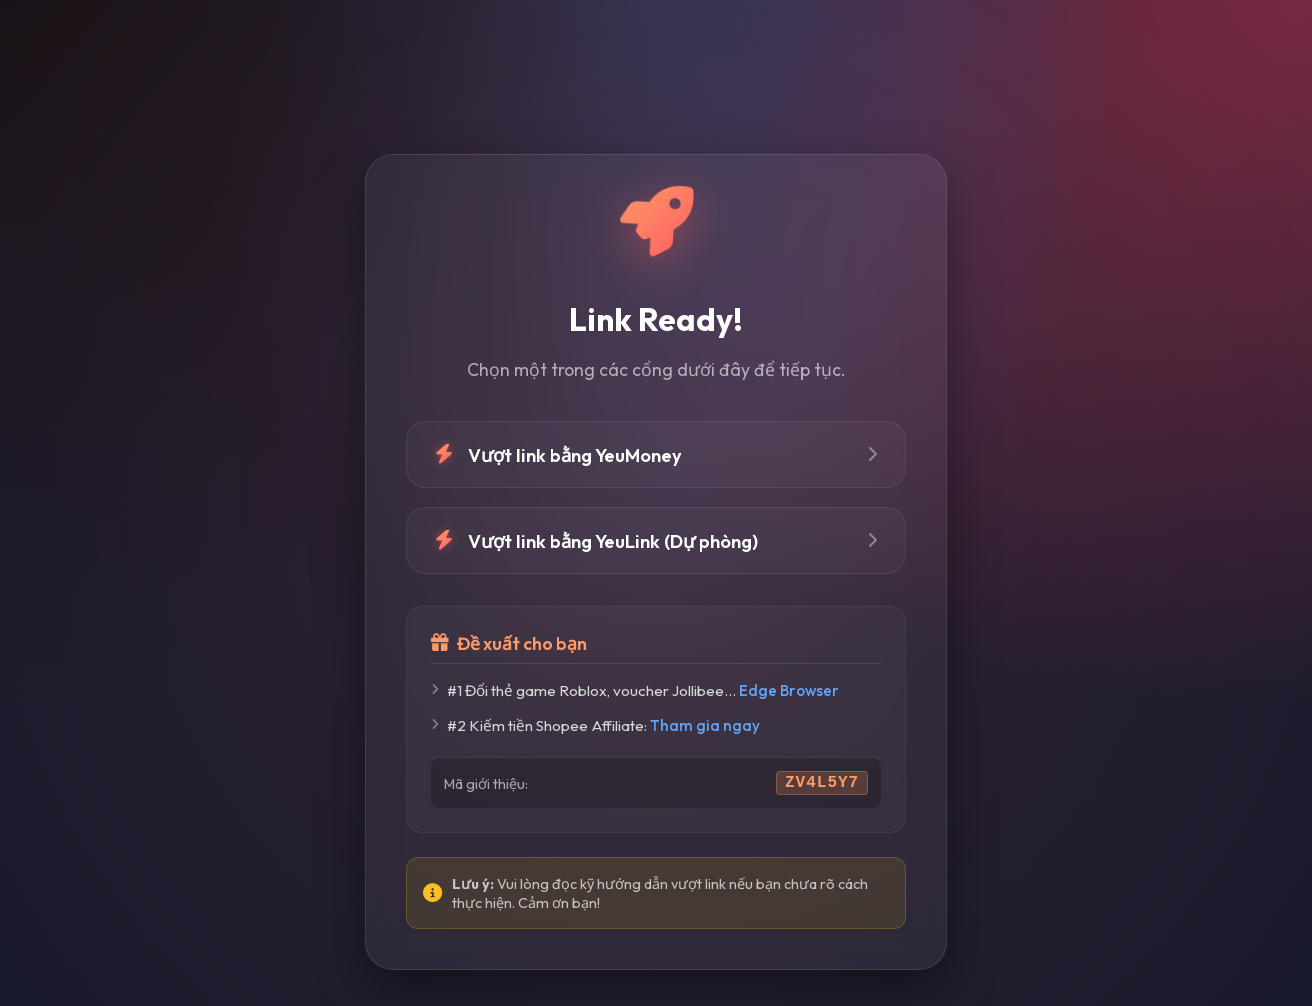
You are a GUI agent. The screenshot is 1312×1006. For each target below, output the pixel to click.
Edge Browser (789, 690)
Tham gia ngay (705, 725)
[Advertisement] (656, 77)
